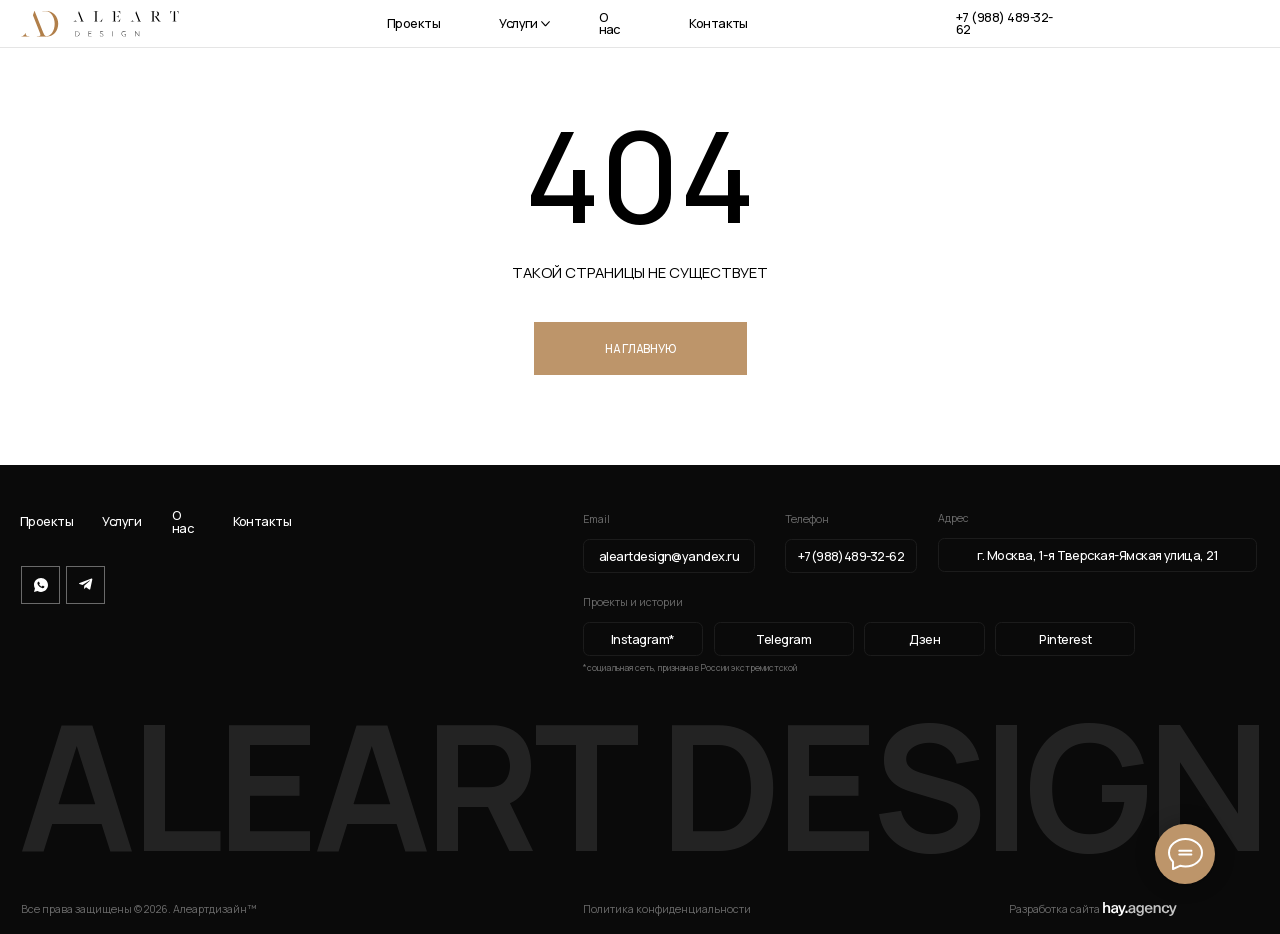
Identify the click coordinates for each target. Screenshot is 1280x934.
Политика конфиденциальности (667, 909)
